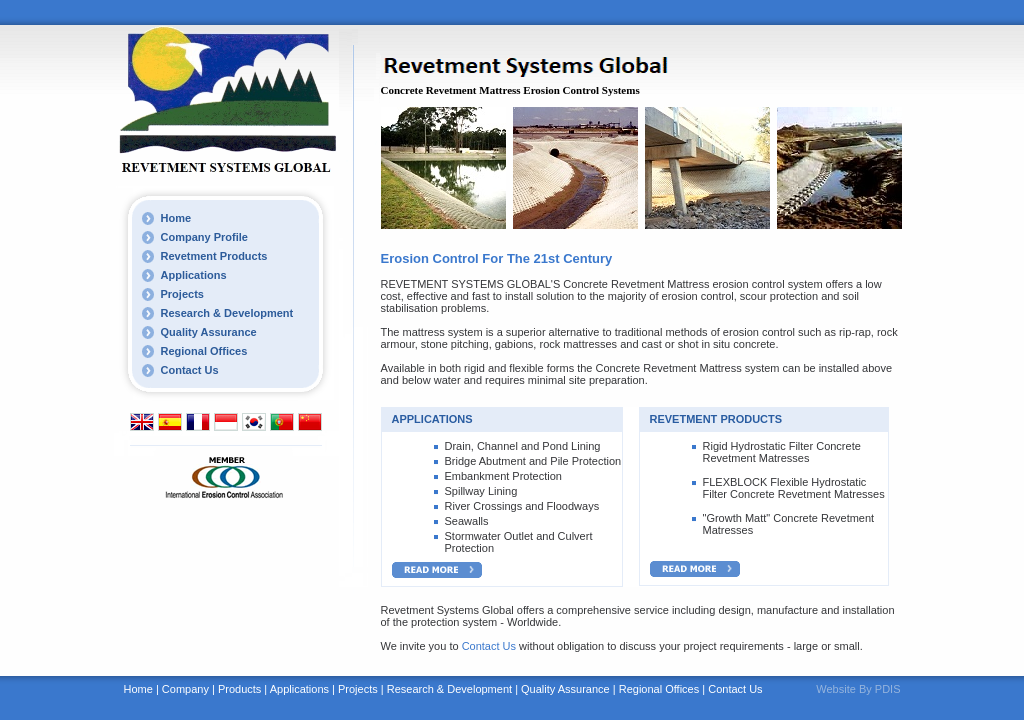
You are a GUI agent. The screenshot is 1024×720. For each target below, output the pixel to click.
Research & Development (227, 313)
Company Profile (204, 237)
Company (185, 689)
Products (239, 689)
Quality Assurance (209, 332)
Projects (182, 294)
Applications (194, 275)
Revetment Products (214, 256)
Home (176, 218)
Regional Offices (204, 351)
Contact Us (190, 370)
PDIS (888, 689)
